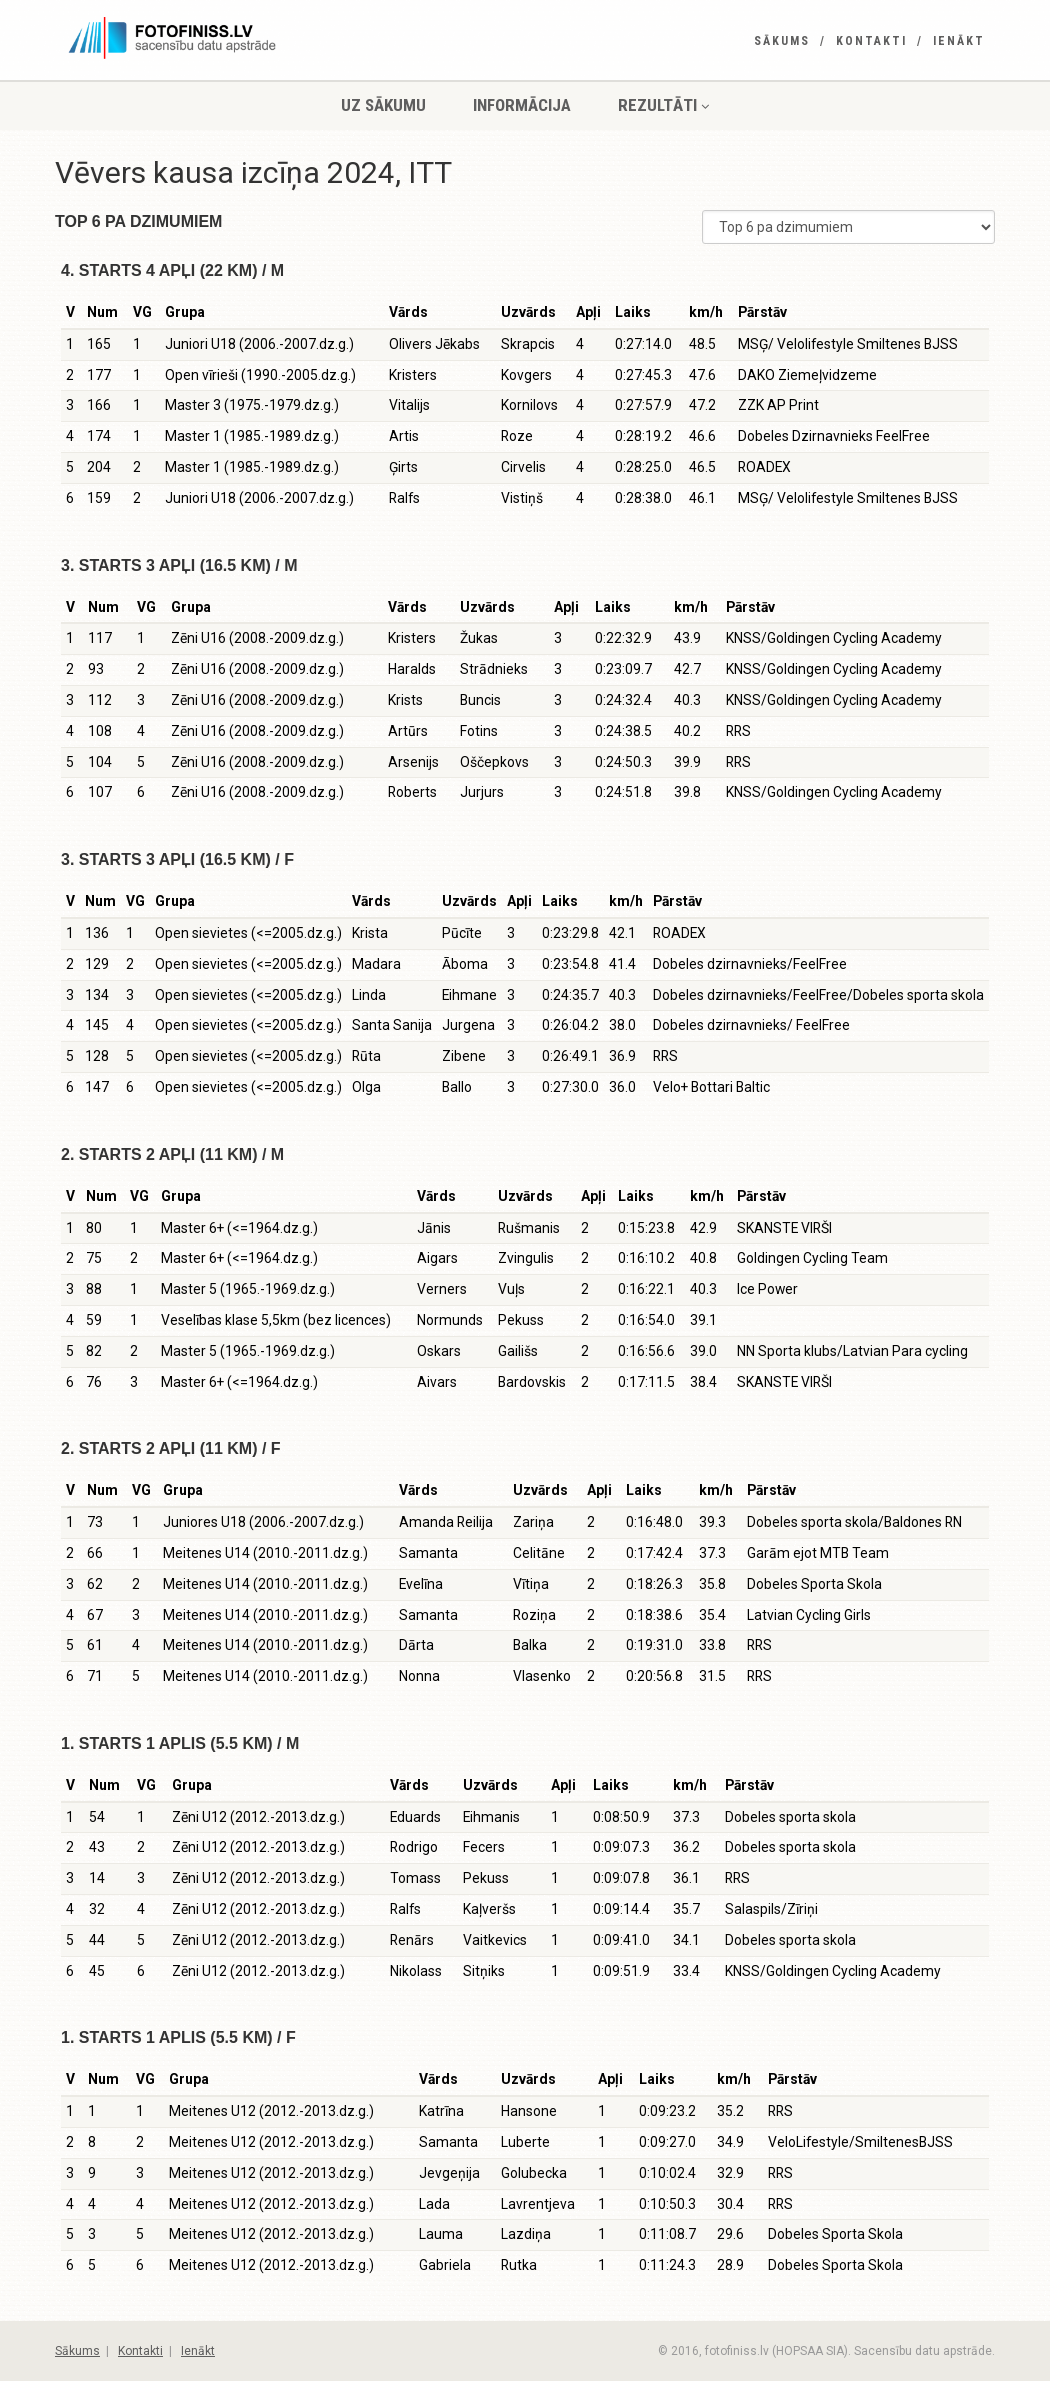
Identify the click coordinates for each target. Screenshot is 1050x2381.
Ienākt (959, 41)
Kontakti (871, 41)
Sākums (782, 41)
